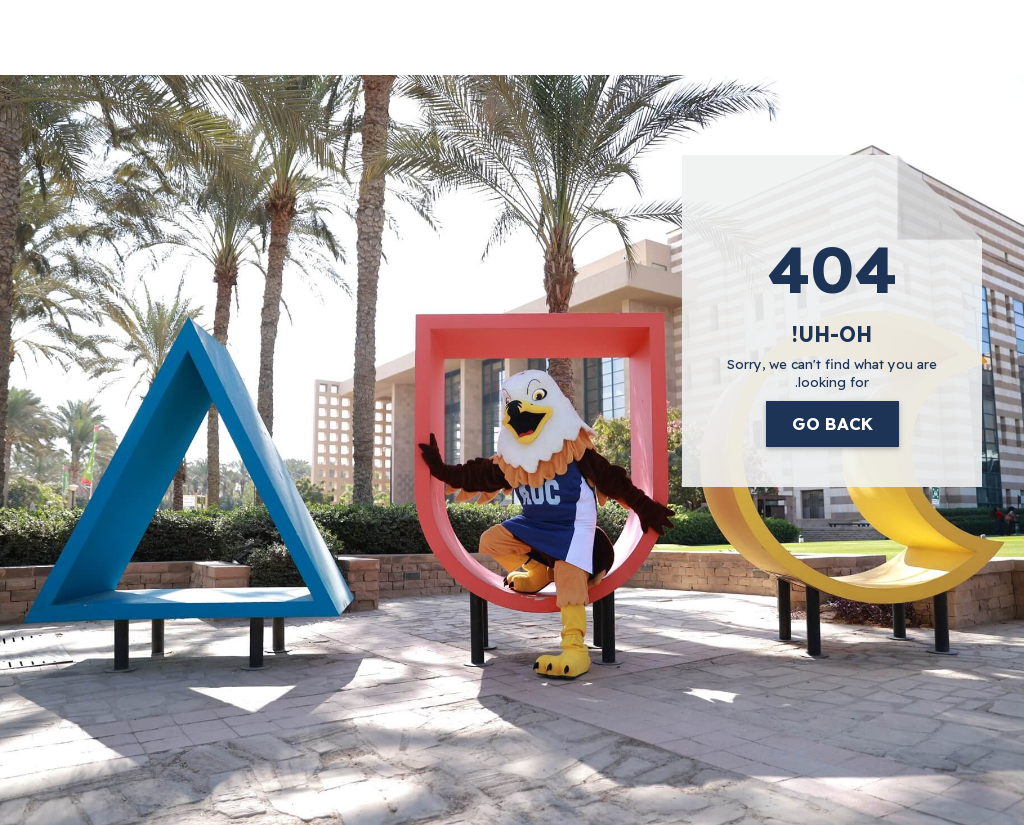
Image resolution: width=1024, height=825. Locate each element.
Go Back (832, 423)
